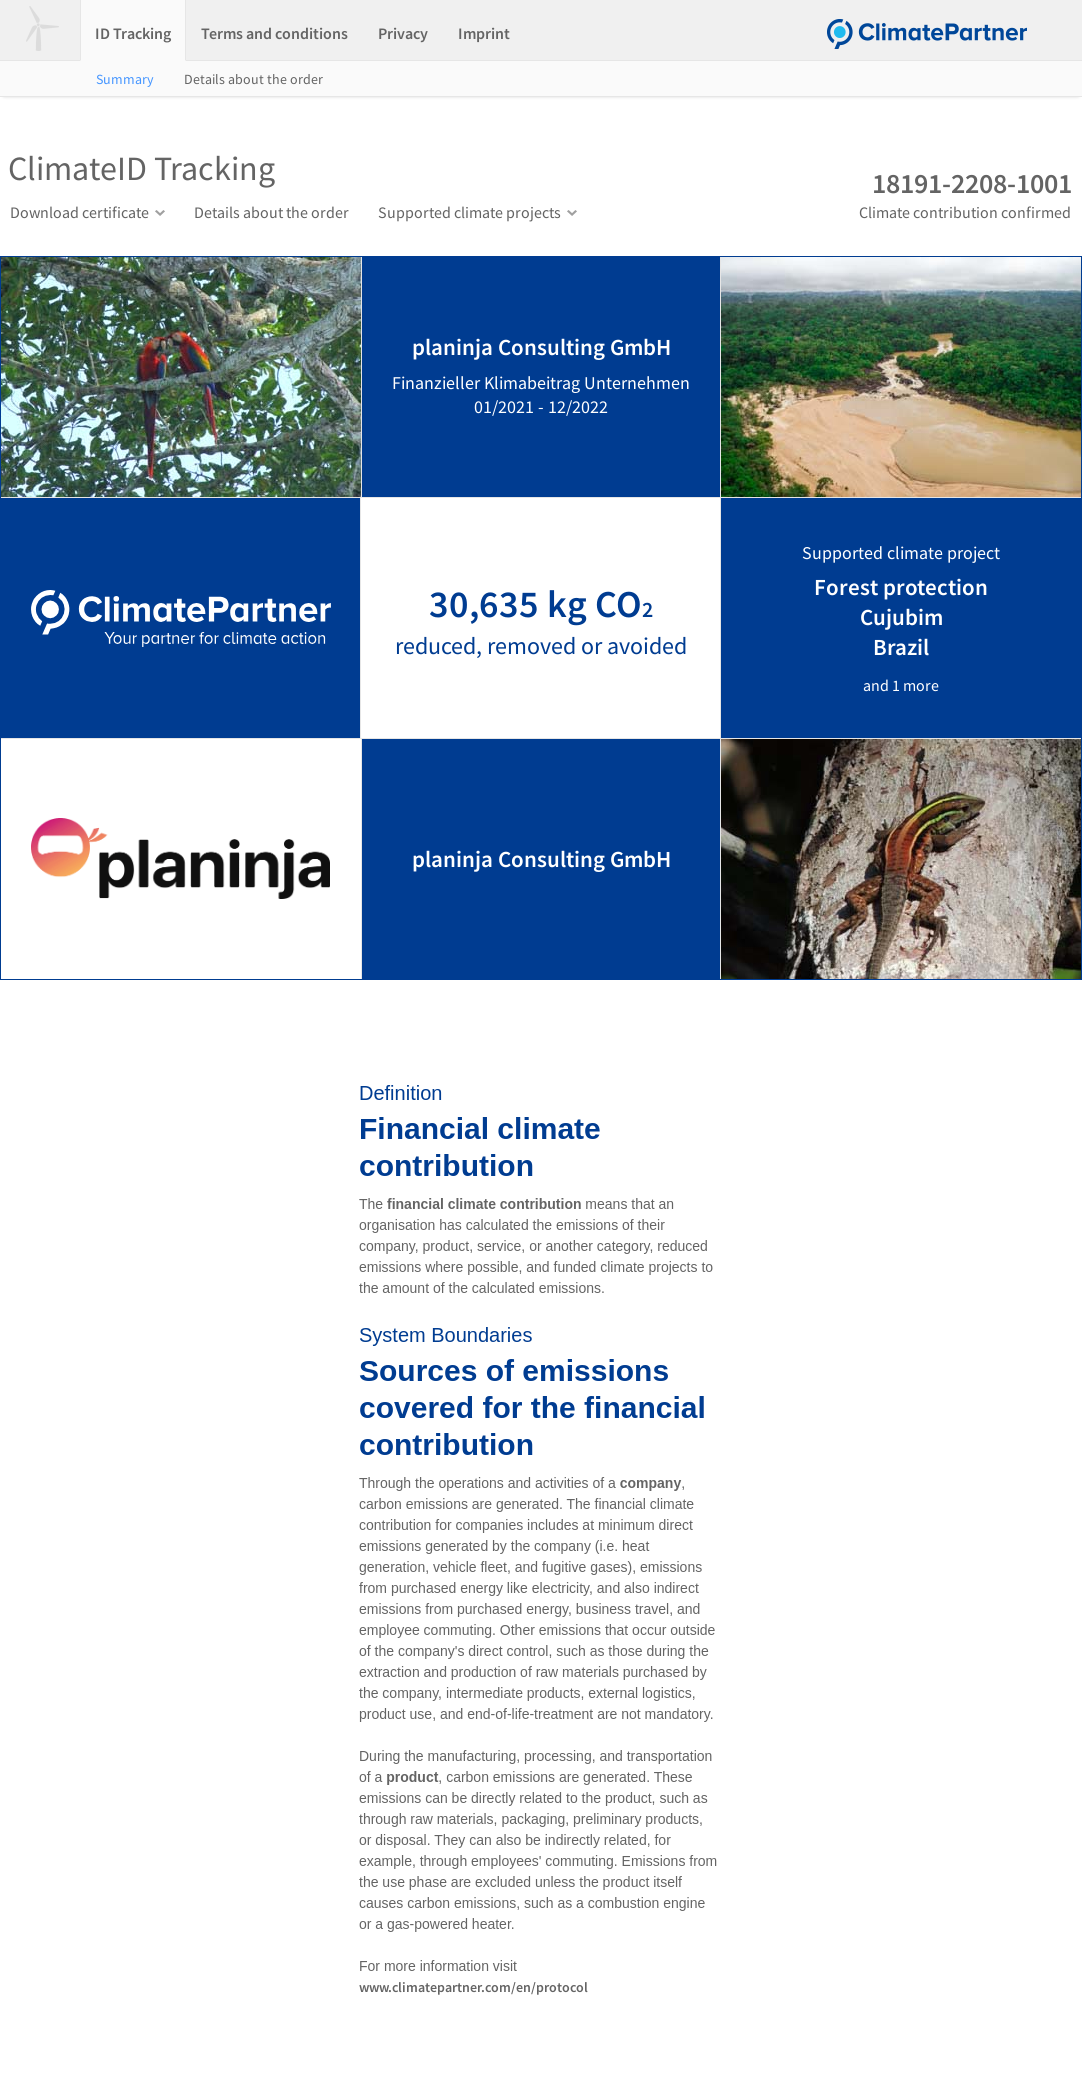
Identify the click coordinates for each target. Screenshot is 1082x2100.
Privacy (403, 33)
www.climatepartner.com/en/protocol (473, 1987)
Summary (125, 79)
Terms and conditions (274, 33)
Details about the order (253, 79)
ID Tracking (133, 33)
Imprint (484, 33)
